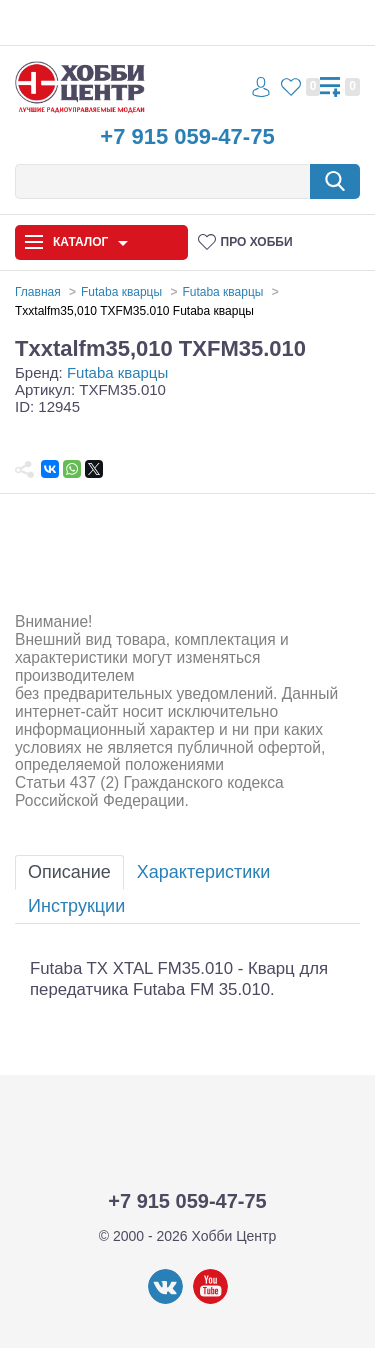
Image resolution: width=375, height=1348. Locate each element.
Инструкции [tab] (76, 906)
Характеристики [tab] (203, 872)
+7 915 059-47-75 (187, 136)
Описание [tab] (69, 872)
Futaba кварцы (117, 372)
